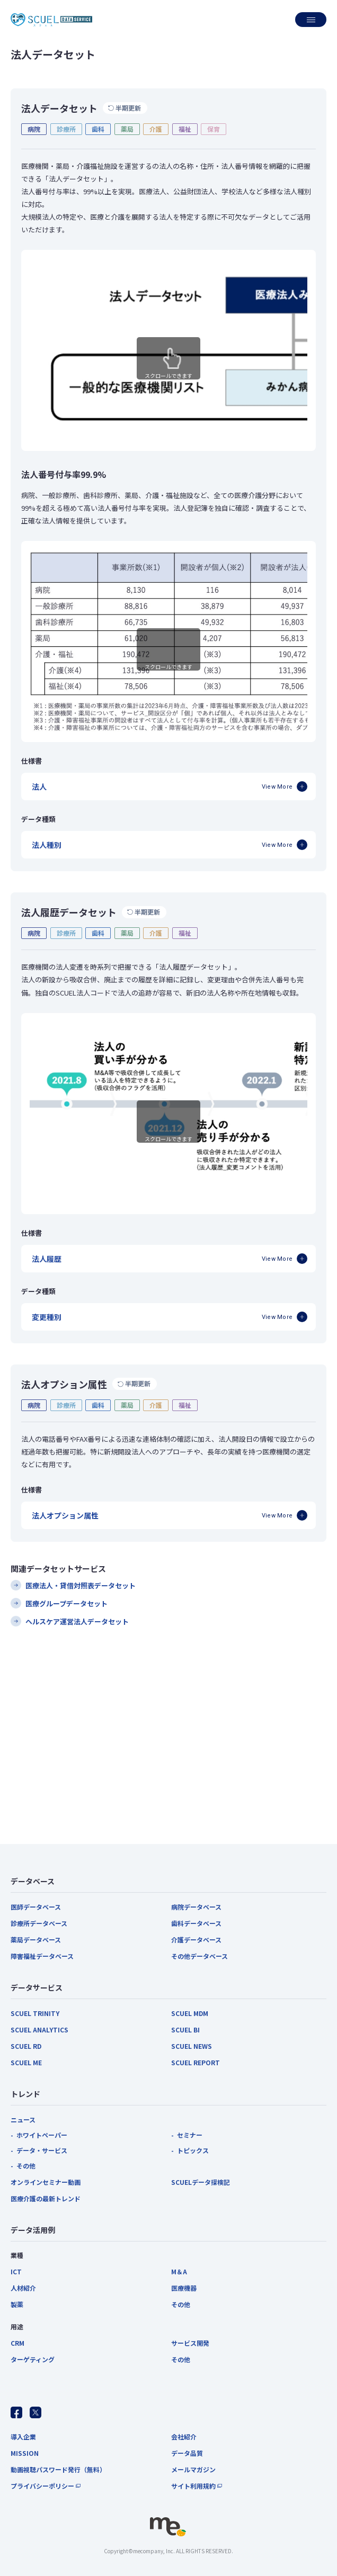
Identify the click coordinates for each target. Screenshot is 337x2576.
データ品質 (187, 2452)
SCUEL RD (26, 2045)
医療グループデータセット (66, 1603)
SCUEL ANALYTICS (39, 2029)
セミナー (189, 2134)
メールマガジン (193, 2469)
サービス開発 (190, 2342)
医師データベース (36, 1906)
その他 (26, 2165)
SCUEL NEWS (191, 2045)
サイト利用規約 (193, 2485)
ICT (16, 2271)
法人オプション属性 (65, 1515)
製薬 (17, 2304)
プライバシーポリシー (42, 2485)
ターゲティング (33, 2359)
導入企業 (23, 2436)
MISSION (25, 2452)
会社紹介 (184, 2436)
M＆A (179, 2271)
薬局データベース (36, 1939)
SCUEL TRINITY (35, 2013)
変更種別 (46, 1317)
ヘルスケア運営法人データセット (77, 1621)
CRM (17, 2342)
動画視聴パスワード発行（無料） (58, 2469)
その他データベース (199, 1955)
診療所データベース (39, 1923)
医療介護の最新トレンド (46, 2198)
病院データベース (196, 1906)
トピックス (193, 2150)
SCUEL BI (185, 2029)
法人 (39, 786)
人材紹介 (23, 2287)
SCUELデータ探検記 (200, 2181)
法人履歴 (46, 1258)
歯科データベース (196, 1923)
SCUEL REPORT (195, 2062)
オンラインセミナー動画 (46, 2181)
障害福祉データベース (42, 1955)
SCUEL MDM (189, 2013)
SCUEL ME (26, 2062)
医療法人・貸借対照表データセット (80, 1585)
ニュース (23, 2119)
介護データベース (196, 1939)
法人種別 (46, 844)
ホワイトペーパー (41, 2134)
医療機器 (184, 2287)
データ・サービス (41, 2150)
